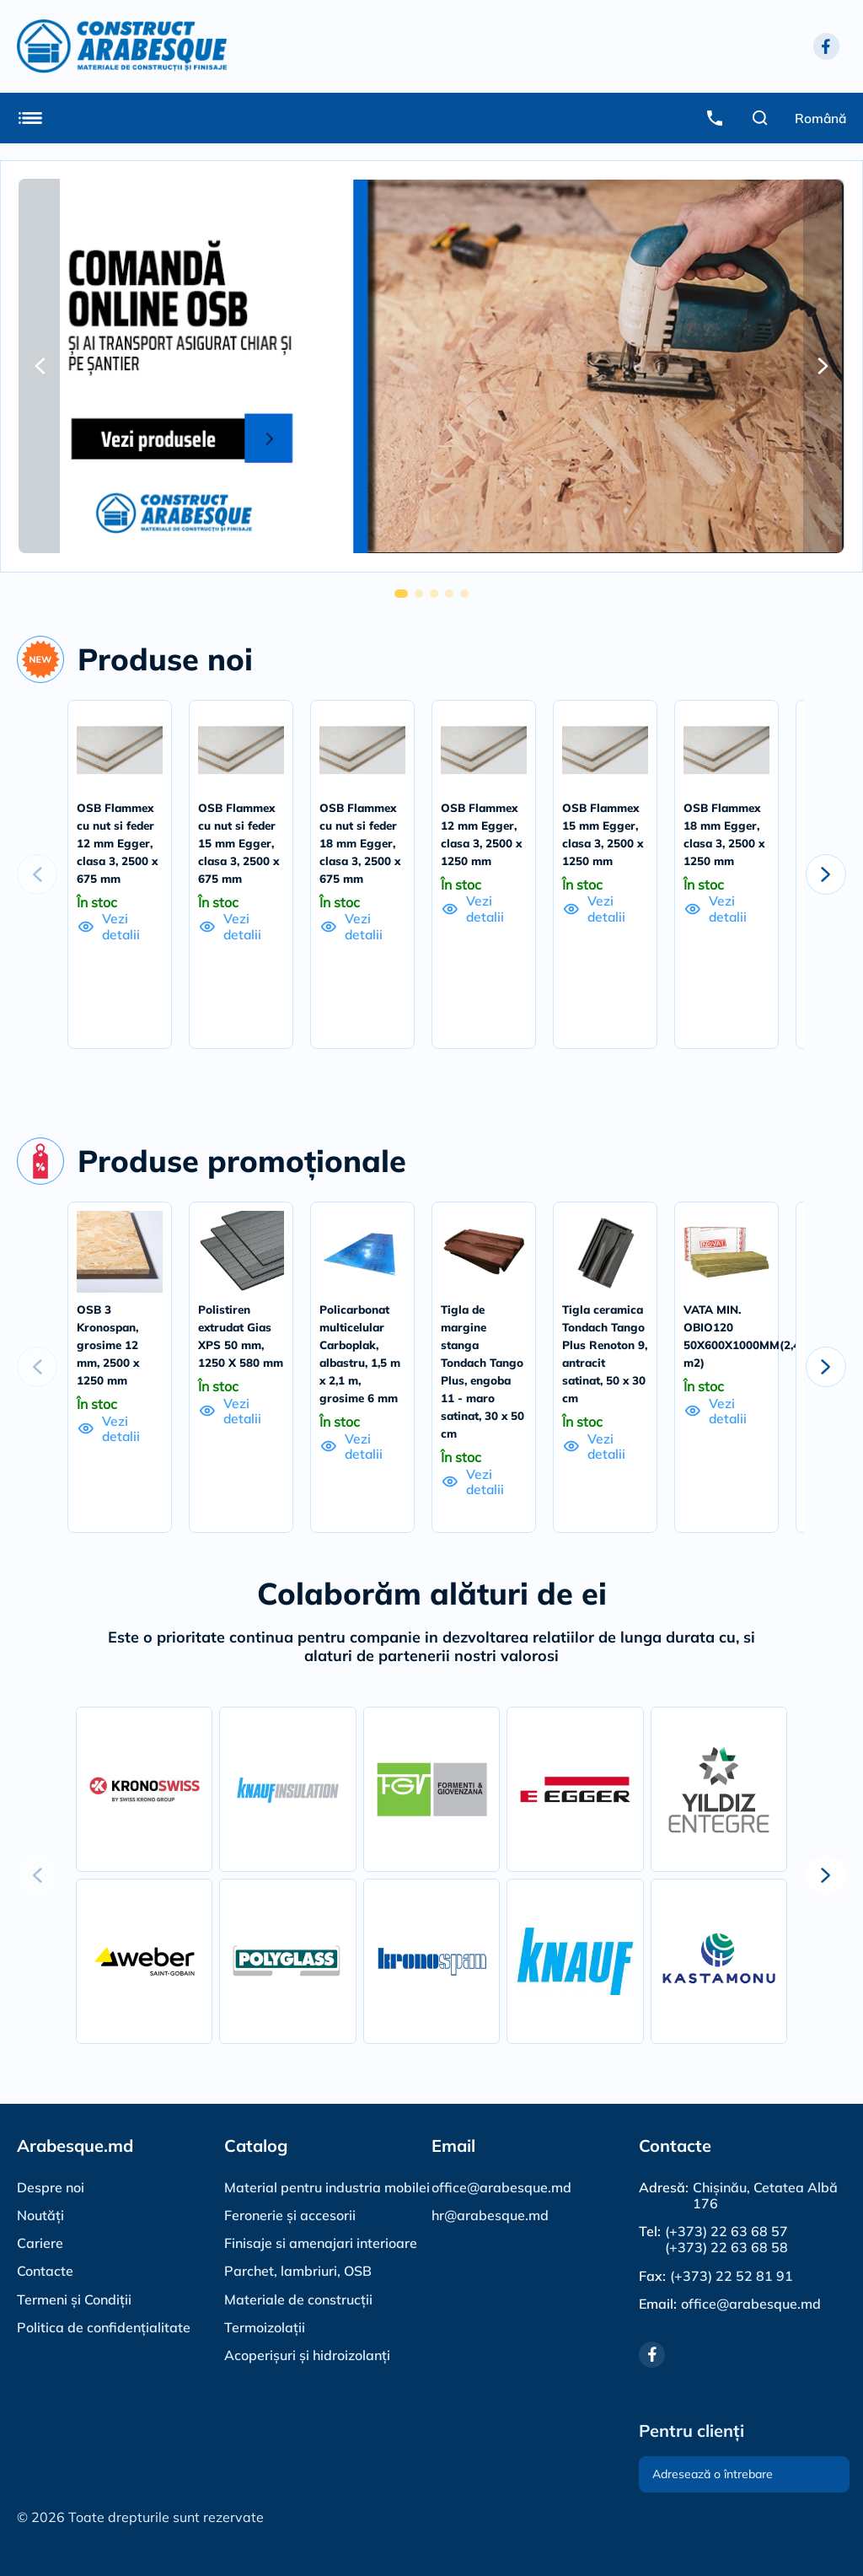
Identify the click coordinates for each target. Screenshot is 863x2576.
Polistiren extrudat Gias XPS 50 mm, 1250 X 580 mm (238, 1363)
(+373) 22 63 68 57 (726, 2231)
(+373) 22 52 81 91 (731, 2275)
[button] (40, 366)
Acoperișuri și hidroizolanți (307, 2354)
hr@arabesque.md (490, 2214)
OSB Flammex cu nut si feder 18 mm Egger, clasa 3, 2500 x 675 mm (361, 843)
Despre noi (50, 2186)
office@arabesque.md (501, 2186)
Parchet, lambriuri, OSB (298, 2269)
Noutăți (40, 2214)
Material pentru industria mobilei (327, 2186)
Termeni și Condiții (74, 2298)
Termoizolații (264, 2326)
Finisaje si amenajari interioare (320, 2242)
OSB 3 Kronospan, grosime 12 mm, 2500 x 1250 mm (110, 1363)
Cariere (40, 2242)
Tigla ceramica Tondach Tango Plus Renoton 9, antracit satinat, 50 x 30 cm (605, 1381)
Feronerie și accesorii (290, 2214)
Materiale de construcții (298, 2298)
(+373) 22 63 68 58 (726, 2247)
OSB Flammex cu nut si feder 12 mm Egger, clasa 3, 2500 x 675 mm (119, 843)
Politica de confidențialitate (103, 2326)
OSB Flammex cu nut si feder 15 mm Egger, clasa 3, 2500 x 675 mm (240, 843)
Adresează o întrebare (712, 2474)
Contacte (45, 2269)
